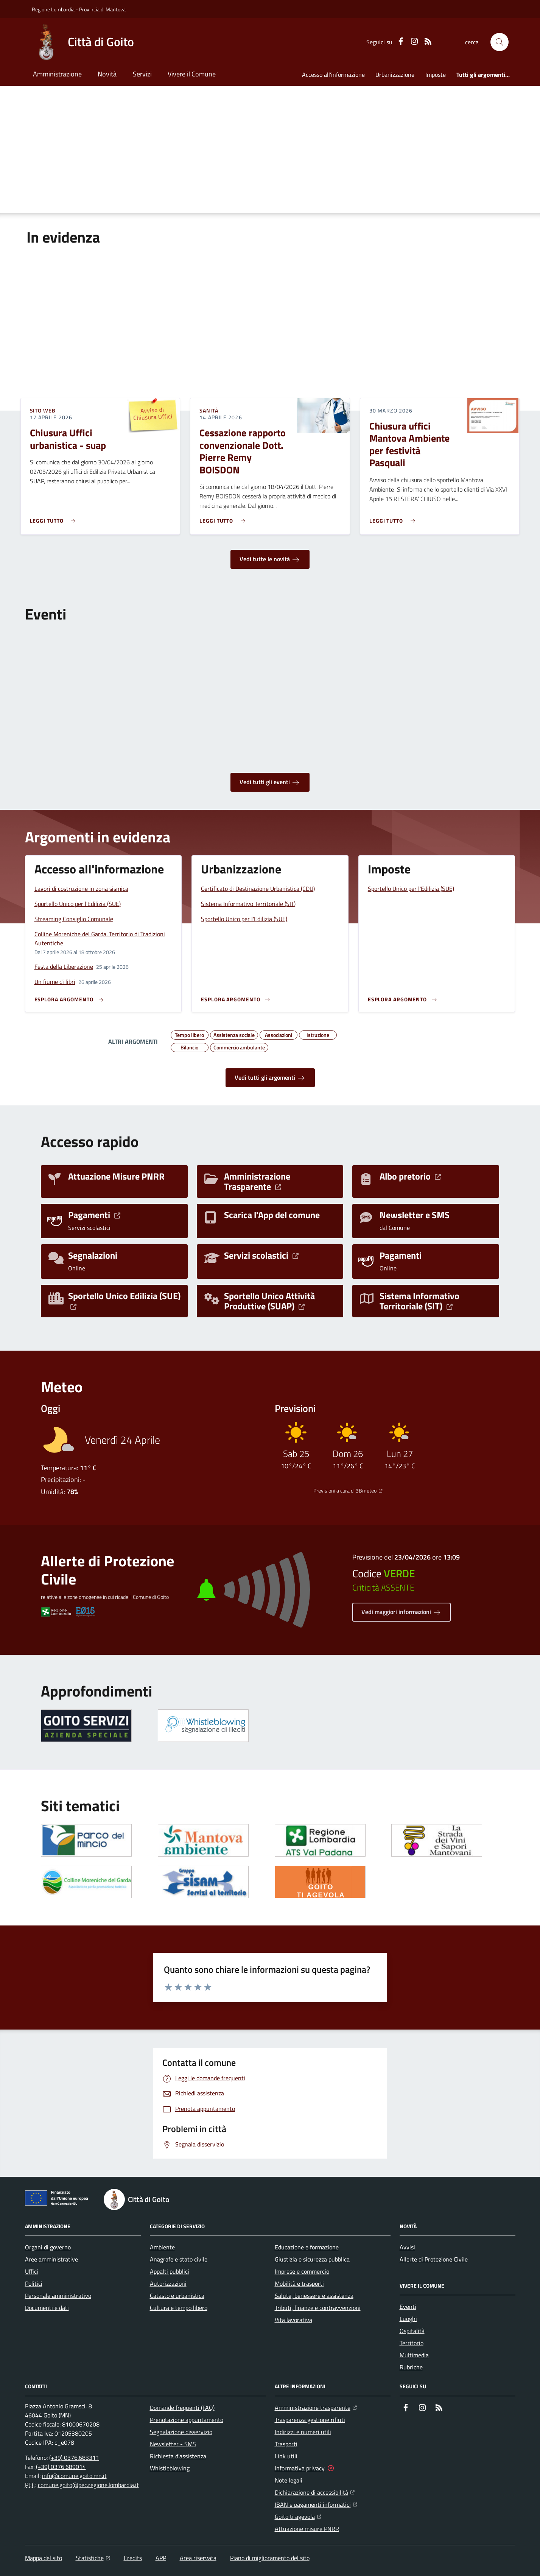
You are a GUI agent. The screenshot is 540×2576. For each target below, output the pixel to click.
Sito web (43, 410)
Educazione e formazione (307, 2247)
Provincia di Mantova (102, 9)
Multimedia (414, 2355)
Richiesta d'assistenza (178, 2456)
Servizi (142, 74)
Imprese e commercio (302, 2271)
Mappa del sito (43, 2557)
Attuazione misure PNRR (307, 2528)
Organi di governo (48, 2247)
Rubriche (411, 2367)
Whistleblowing (170, 2468)
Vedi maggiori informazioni (401, 1612)
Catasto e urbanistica (177, 2295)
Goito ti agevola (298, 2516)
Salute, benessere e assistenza (314, 2295)
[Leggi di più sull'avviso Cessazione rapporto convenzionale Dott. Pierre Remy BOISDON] (224, 517)
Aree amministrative (51, 2259)
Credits (133, 2557)
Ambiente (162, 2247)
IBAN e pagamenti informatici (316, 2503)
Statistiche (93, 2557)
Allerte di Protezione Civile (434, 2259)
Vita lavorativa (293, 2319)
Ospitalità (412, 2330)
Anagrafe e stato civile (178, 2259)
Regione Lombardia (53, 9)
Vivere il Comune (192, 74)
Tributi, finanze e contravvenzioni (318, 2307)
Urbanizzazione (394, 74)
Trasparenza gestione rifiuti (310, 2419)
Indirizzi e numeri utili (303, 2431)
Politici (33, 2283)
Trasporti (286, 2443)
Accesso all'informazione (333, 74)
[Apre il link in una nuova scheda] (86, 1725)
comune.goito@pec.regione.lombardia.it (88, 2484)
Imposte (435, 74)
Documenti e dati (47, 2307)
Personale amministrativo (58, 2295)
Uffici (31, 2271)
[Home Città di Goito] (83, 42)
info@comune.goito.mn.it (74, 2475)
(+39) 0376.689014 (61, 2466)
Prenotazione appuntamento (186, 2419)
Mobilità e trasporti (299, 2283)
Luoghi (408, 2318)
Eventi (408, 2306)
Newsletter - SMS (173, 2443)
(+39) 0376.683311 (74, 2457)
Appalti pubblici (169, 2271)
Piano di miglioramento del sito (270, 2557)
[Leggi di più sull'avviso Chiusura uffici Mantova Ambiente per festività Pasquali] (394, 517)
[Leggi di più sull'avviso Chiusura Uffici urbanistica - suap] (54, 517)
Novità (107, 74)
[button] (499, 42)
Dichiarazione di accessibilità (315, 2491)
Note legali (288, 2480)
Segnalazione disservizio (181, 2431)
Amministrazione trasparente (316, 2407)
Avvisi (407, 2247)
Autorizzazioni (168, 2283)
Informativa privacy (300, 2468)
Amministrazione (57, 74)
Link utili (286, 2456)
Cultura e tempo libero (178, 2307)
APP (161, 2557)
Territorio (411, 2342)
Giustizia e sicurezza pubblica (312, 2259)
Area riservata (198, 2557)
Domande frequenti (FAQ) (182, 2407)
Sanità (208, 410)
